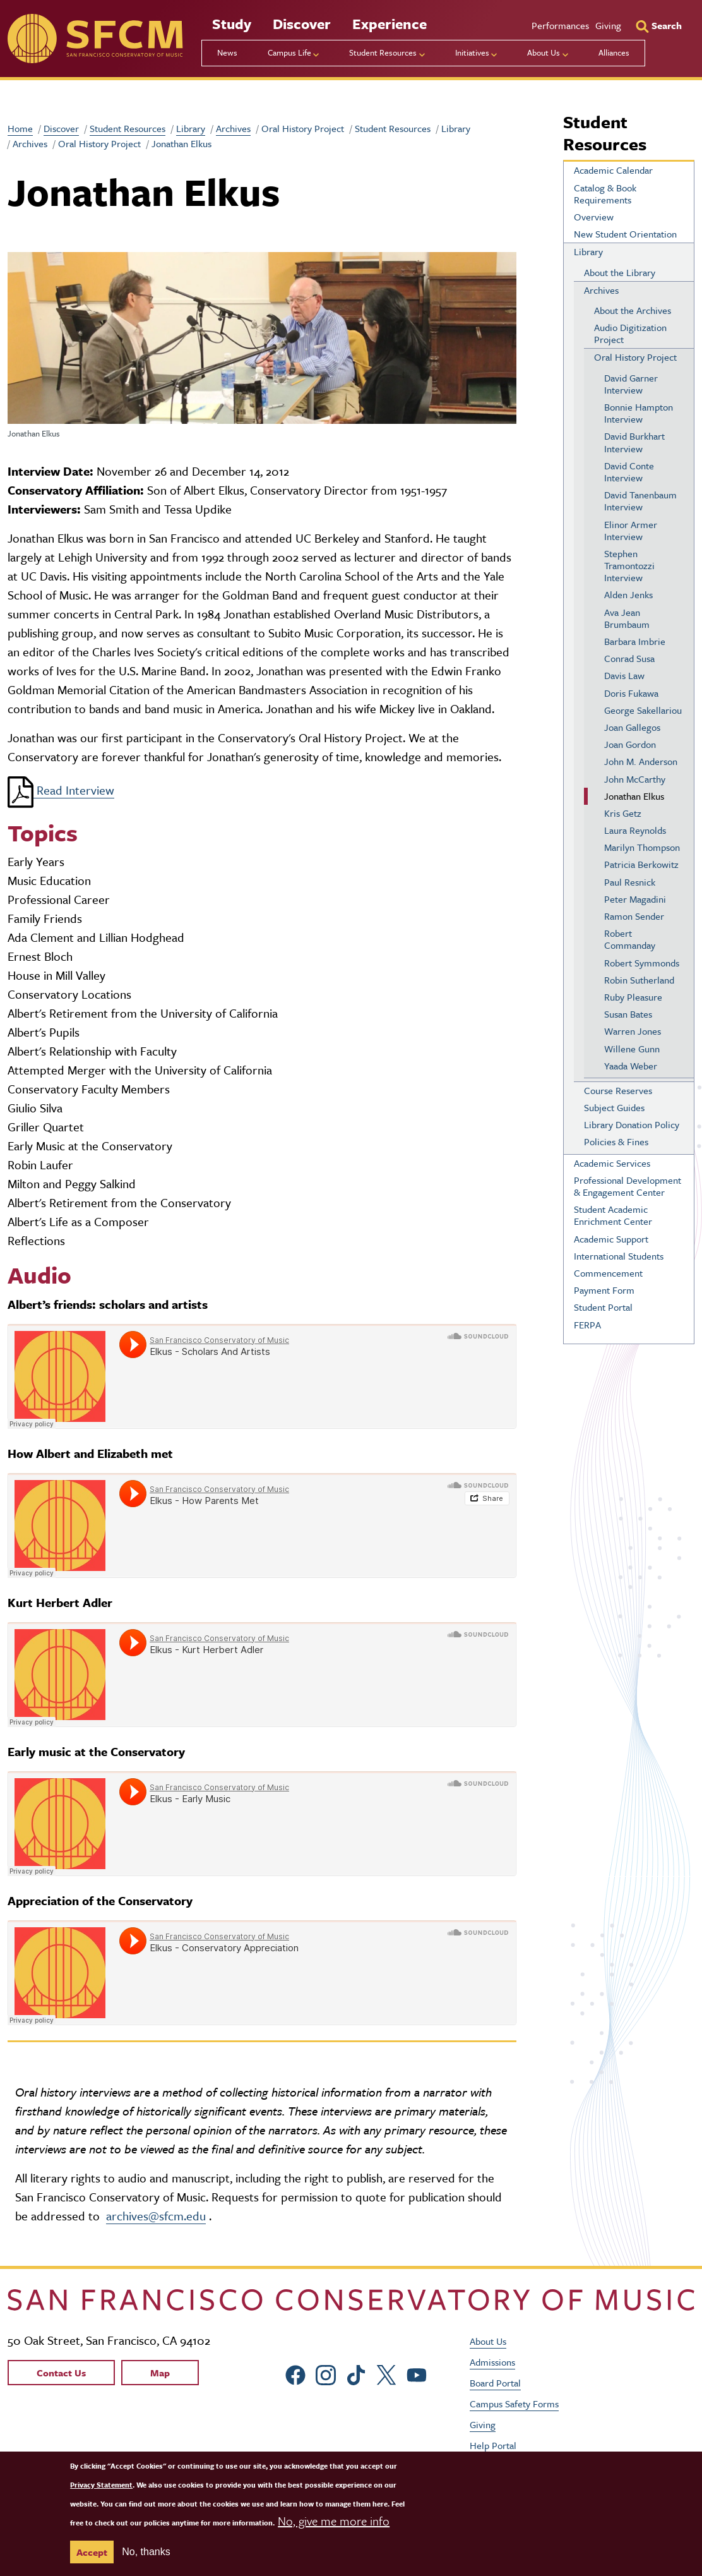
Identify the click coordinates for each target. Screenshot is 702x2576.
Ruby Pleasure (633, 997)
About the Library (619, 272)
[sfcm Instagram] (326, 2372)
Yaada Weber (630, 1066)
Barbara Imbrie (634, 641)
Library (190, 128)
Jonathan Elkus (634, 796)
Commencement (608, 1273)
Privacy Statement (101, 2484)
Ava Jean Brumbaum (627, 618)
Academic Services (612, 1163)
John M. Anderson (640, 761)
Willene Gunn (632, 1049)
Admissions (492, 2362)
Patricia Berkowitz (641, 864)
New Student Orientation (625, 234)
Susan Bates (628, 1014)
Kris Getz (622, 813)
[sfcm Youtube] (417, 2372)
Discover (302, 23)
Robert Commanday (629, 939)
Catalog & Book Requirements (605, 194)
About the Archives (632, 310)
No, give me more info (334, 2520)
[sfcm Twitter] (386, 2372)
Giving (608, 25)
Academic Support (611, 1239)
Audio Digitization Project (630, 333)
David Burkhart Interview (634, 442)
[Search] (659, 25)
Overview (594, 217)
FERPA (587, 1325)
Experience (389, 23)
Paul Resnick (629, 882)
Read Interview (61, 789)
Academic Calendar (613, 170)
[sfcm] (95, 38)
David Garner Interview (631, 384)
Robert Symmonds (641, 963)
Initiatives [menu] (472, 52)
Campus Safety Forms (514, 2403)
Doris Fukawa (631, 693)
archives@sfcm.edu (156, 2215)
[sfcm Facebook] (295, 2372)
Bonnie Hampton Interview (638, 413)
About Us (488, 2341)
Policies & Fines (616, 1141)
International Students (618, 1256)
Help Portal (493, 2445)
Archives (233, 128)
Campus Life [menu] (289, 52)
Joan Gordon (630, 744)
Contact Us (61, 2373)
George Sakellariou (643, 710)
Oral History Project (635, 357)
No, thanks (146, 2551)
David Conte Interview (629, 472)
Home (20, 128)
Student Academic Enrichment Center (613, 1215)
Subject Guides (614, 1107)
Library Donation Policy (631, 1124)
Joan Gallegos (632, 727)
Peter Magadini (635, 899)
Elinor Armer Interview (630, 530)
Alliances (613, 52)
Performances (560, 25)
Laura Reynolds (635, 830)
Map (160, 2373)
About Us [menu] (543, 52)
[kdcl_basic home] (351, 2300)
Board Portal (495, 2383)
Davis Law (624, 675)
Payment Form (604, 1290)
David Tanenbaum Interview (640, 501)
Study (231, 23)
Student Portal (603, 1307)
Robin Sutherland (639, 980)
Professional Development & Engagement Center (627, 1186)
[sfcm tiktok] (356, 2372)
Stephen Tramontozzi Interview (629, 565)
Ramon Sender (634, 916)
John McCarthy (634, 779)
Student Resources (127, 128)
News (227, 52)
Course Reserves (618, 1090)
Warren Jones (632, 1031)
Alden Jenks (628, 594)
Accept (91, 2552)
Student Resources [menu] (383, 52)
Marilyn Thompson (642, 847)
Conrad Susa (629, 658)
